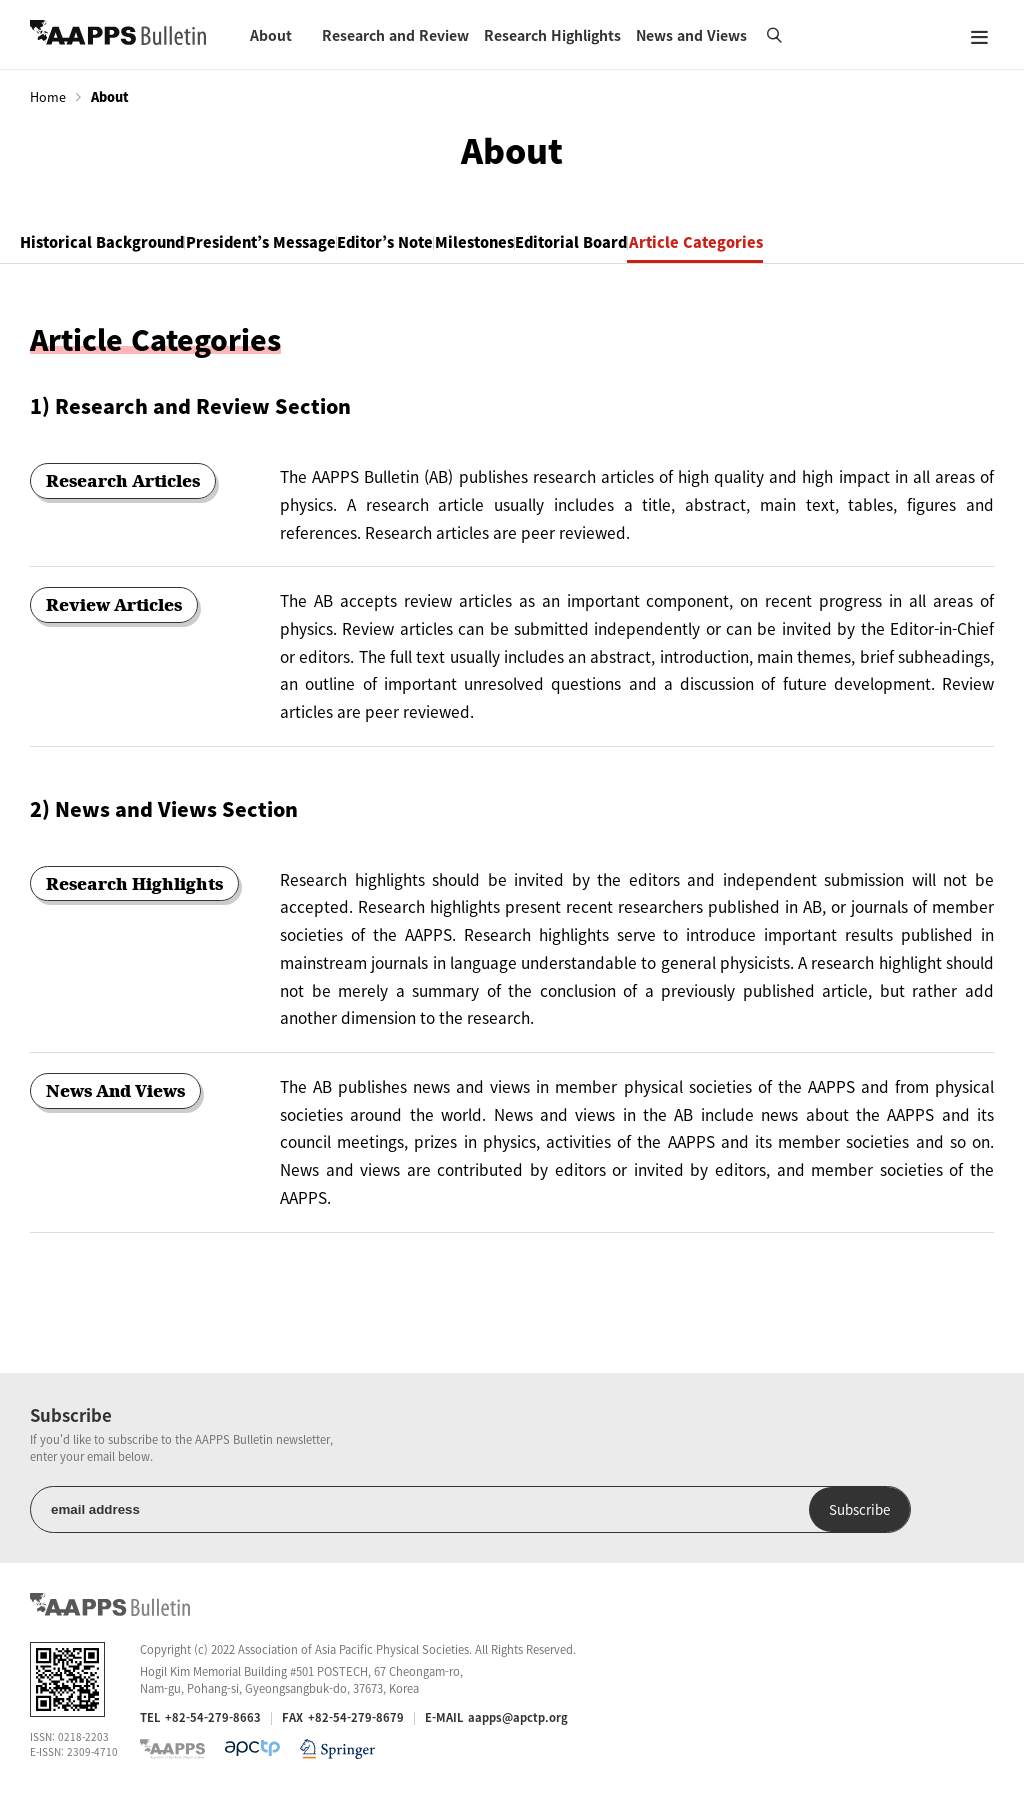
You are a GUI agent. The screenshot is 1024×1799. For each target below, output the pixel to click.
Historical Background (122, 243)
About (271, 35)
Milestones (607, 243)
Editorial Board (740, 243)
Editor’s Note (482, 243)
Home (48, 97)
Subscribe (378, 1512)
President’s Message (319, 243)
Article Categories (900, 243)
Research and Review (395, 35)
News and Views (691, 35)
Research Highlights (552, 35)
